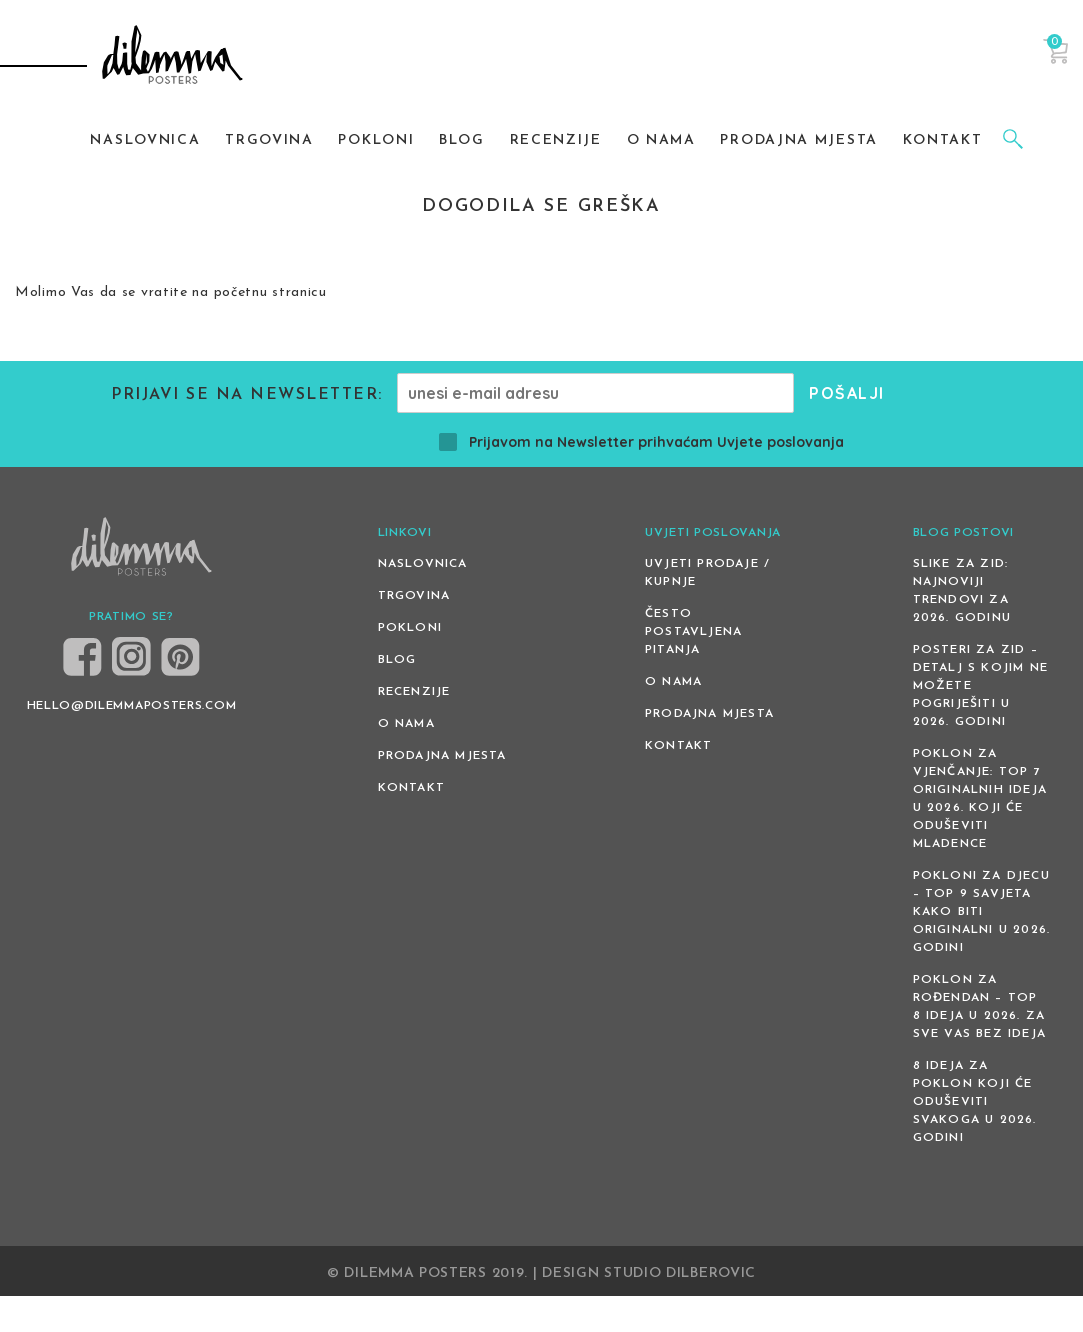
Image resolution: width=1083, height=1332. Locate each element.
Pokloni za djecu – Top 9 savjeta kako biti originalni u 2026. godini (982, 912)
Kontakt (411, 788)
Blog (397, 660)
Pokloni (410, 628)
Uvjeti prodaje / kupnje (707, 573)
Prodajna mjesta (442, 756)
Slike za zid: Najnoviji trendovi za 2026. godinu (962, 591)
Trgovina (414, 596)
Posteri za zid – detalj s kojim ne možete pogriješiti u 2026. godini (980, 686)
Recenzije (414, 692)
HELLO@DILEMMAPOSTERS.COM (132, 706)
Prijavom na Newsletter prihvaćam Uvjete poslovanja (641, 442)
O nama (406, 724)
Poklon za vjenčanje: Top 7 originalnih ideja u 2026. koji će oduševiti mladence (980, 799)
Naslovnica (423, 564)
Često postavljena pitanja (693, 632)
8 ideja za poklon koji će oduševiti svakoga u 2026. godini (975, 1102)
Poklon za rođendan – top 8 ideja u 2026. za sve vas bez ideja (979, 1007)
